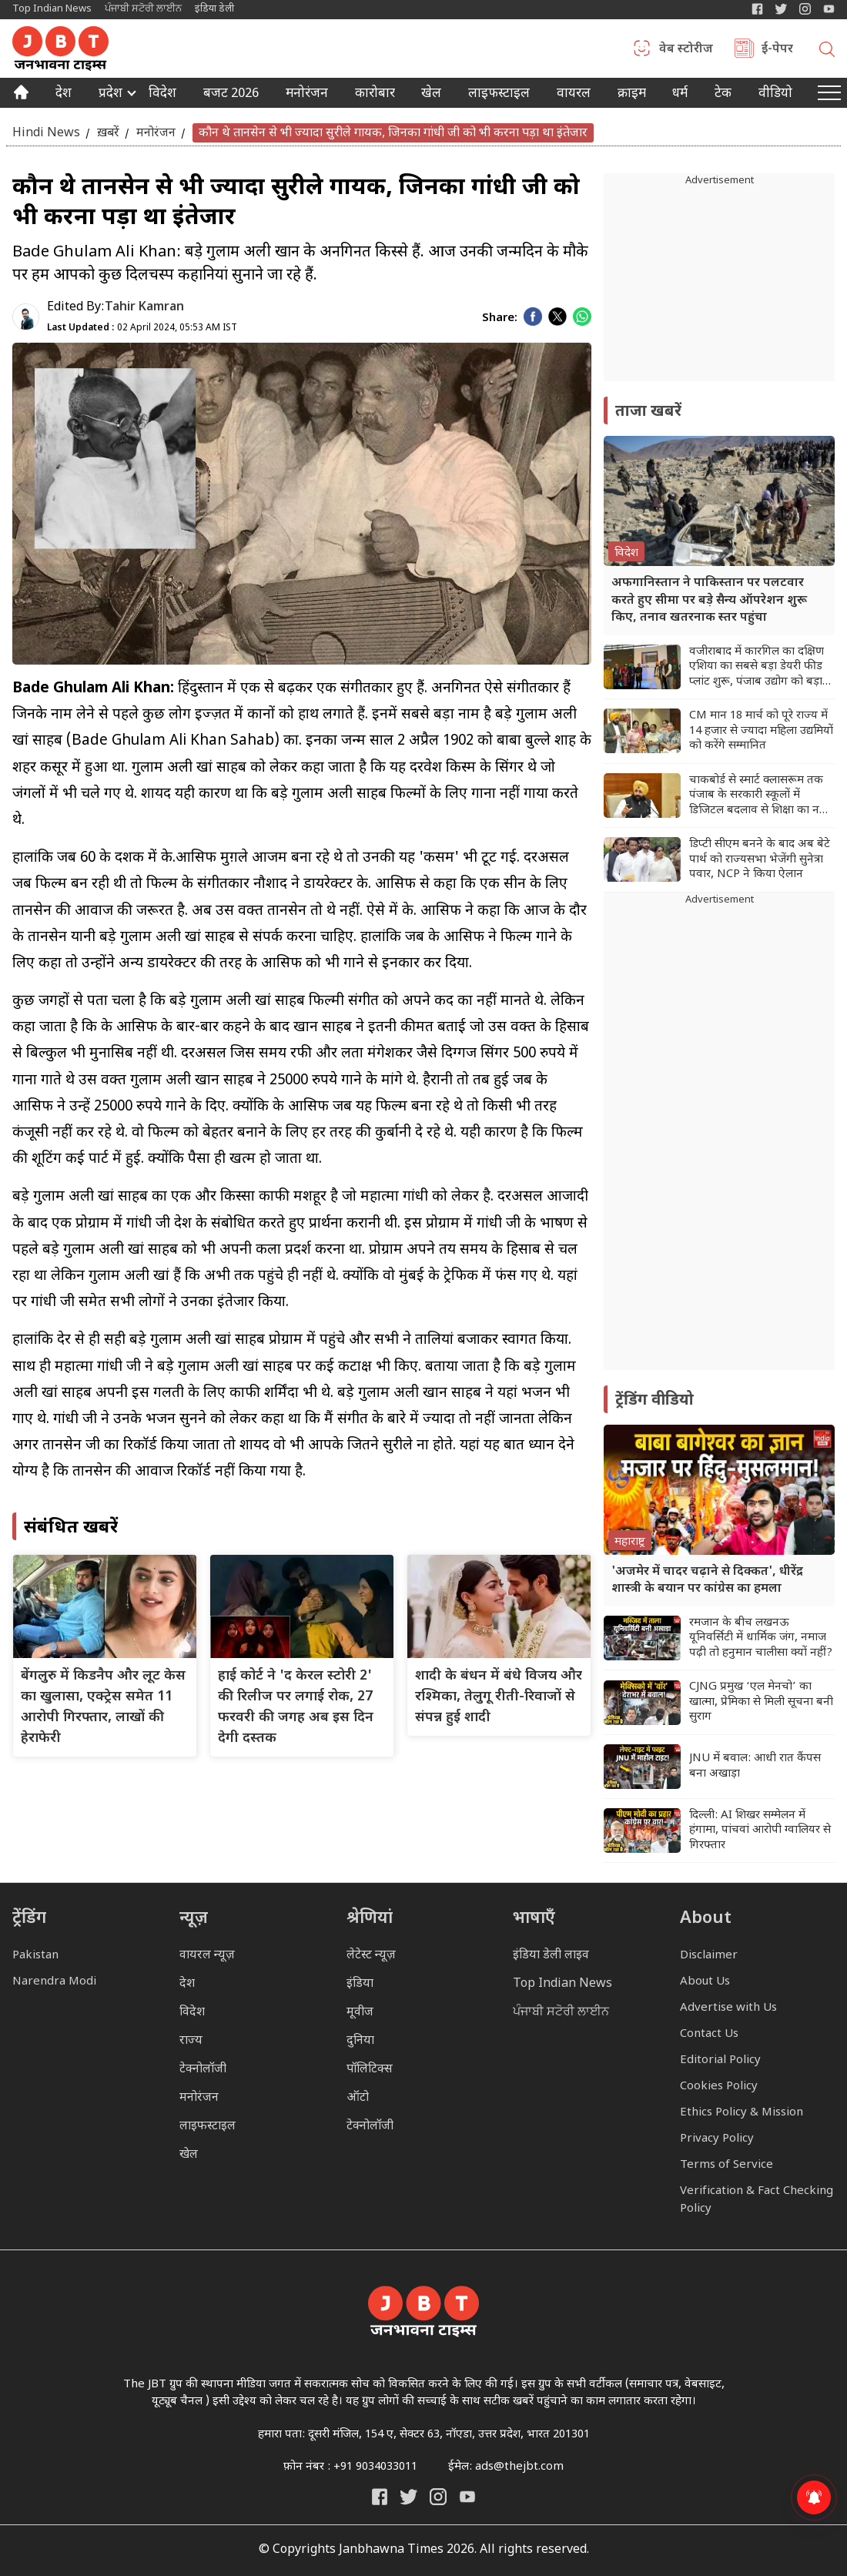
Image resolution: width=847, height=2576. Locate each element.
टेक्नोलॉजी (202, 2070)
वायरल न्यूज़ (207, 1956)
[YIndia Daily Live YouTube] (829, 9)
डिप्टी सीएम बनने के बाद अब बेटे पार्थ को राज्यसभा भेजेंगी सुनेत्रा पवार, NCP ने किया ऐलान (759, 859)
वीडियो (775, 95)
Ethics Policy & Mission (741, 2112)
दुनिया (360, 2041)
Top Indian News (52, 9)
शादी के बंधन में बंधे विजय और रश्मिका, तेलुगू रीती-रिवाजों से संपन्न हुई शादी (498, 1697)
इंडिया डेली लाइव (551, 1956)
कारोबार (375, 95)
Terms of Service (726, 2165)
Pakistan (35, 1955)
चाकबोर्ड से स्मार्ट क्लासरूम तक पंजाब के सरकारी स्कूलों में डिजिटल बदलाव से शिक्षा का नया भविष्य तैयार (759, 796)
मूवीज (359, 2013)
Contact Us (709, 2034)
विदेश (162, 95)
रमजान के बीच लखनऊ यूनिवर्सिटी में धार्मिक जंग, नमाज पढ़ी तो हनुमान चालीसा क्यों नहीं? (760, 1638)
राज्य (191, 2041)
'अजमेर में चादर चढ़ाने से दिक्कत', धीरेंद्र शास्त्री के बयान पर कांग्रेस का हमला (707, 1580)
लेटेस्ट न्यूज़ (371, 1956)
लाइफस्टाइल (207, 2127)
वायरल (574, 95)
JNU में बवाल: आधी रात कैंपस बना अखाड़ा (755, 1766)
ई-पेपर (777, 50)
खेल (431, 95)
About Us (705, 1982)
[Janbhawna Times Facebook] (757, 9)
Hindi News (46, 133)
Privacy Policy (717, 2139)
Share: (499, 318)
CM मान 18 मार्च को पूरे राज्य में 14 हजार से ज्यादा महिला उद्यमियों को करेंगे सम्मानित (761, 730)
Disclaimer (709, 1955)
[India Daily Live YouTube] (467, 2496)
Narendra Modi (54, 1982)
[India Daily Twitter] (781, 9)
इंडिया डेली (214, 9)
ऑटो (357, 2098)
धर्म (680, 95)
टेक (723, 95)
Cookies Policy (719, 2086)
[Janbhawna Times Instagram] (805, 9)
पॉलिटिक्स (369, 2070)
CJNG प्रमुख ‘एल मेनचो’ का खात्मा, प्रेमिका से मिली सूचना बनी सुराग (761, 1702)
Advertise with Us (728, 2008)
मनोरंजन (307, 95)
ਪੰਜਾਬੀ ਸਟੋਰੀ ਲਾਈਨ (143, 9)
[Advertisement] (719, 1139)
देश (63, 95)
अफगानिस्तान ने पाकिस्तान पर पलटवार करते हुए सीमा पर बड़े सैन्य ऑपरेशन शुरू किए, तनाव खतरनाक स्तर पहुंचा (709, 600)
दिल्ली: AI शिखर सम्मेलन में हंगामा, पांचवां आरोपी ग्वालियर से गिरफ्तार (760, 1830)
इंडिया (359, 1984)
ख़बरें (108, 133)
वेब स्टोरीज (686, 50)
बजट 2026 (231, 95)
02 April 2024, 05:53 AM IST (142, 328)
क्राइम (632, 95)
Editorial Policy (720, 2060)
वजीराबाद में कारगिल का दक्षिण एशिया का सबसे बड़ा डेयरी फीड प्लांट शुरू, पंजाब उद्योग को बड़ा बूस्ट (756, 667)
